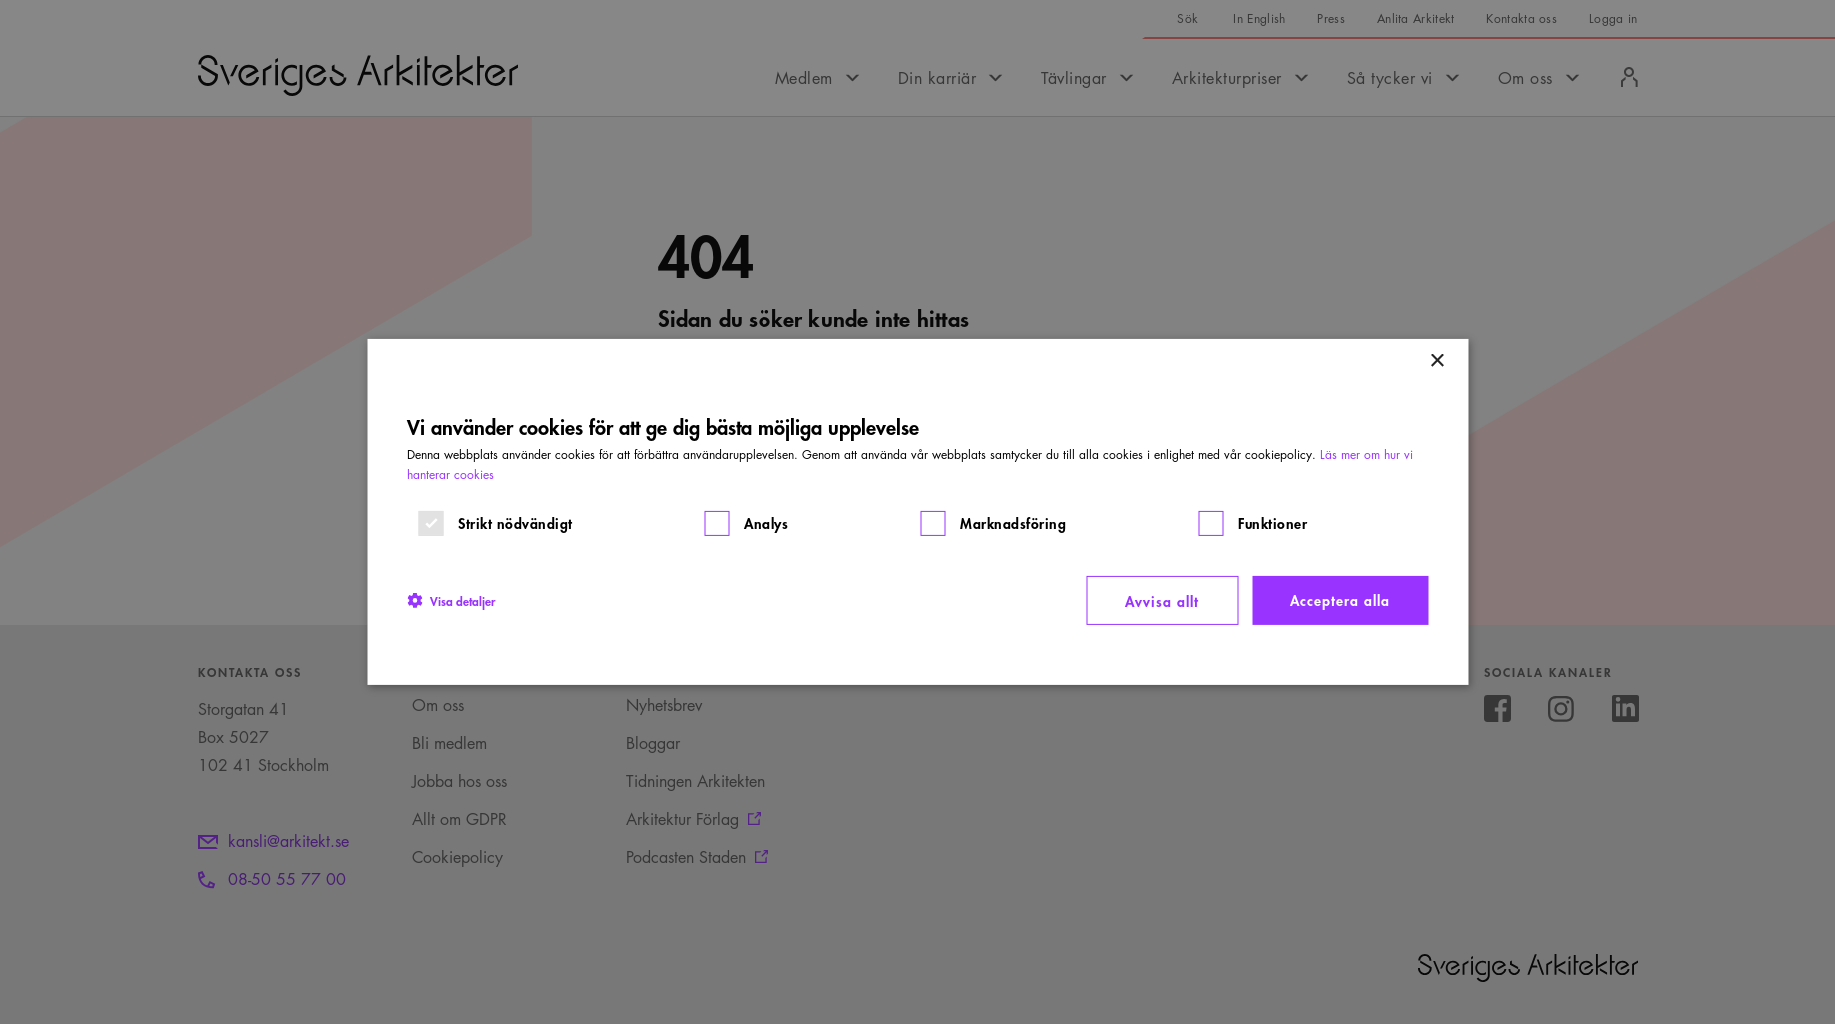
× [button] (1436, 361)
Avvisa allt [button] (1162, 600)
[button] (451, 600)
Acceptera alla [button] (1340, 599)
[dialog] (917, 512)
